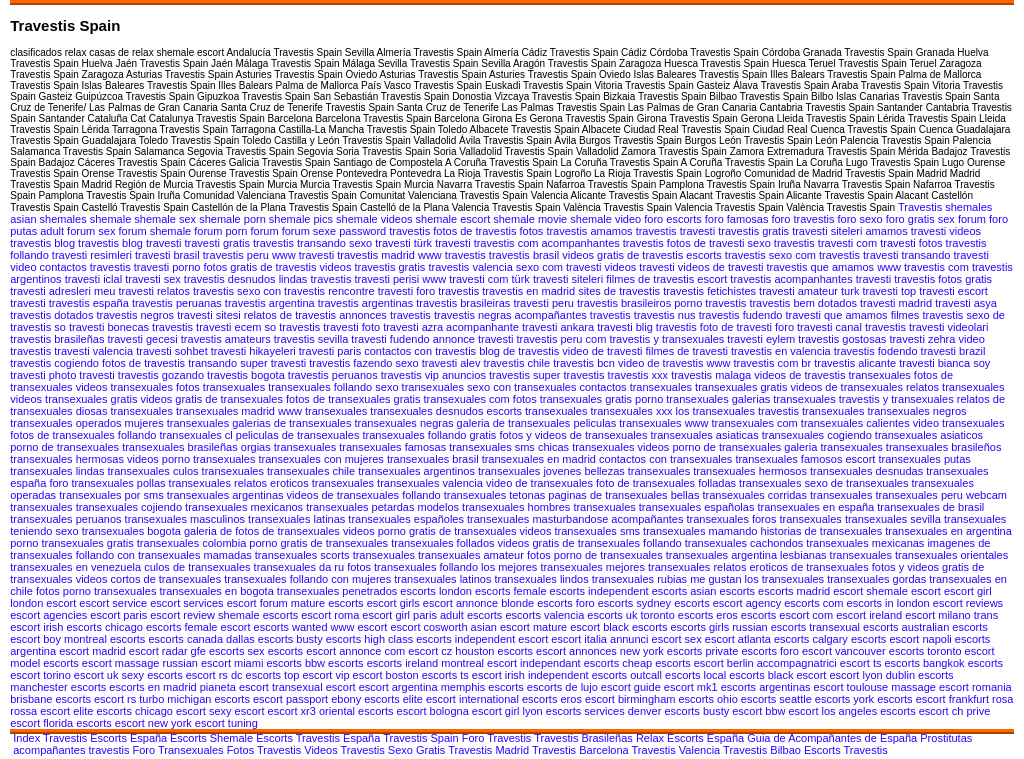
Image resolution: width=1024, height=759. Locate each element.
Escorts (190, 738)
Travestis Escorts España (105, 738)
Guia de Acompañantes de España (833, 738)
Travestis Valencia (678, 750)
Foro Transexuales (179, 750)
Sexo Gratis (418, 750)
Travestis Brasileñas (585, 738)
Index (26, 738)
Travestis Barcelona (582, 750)
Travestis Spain (422, 738)
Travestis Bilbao (763, 750)
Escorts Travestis (846, 750)
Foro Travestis (498, 738)
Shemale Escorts (253, 738)
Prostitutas (946, 738)
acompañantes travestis (72, 750)
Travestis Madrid (490, 750)
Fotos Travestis (266, 750)
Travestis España (339, 738)
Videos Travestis (346, 750)
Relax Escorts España (691, 738)
